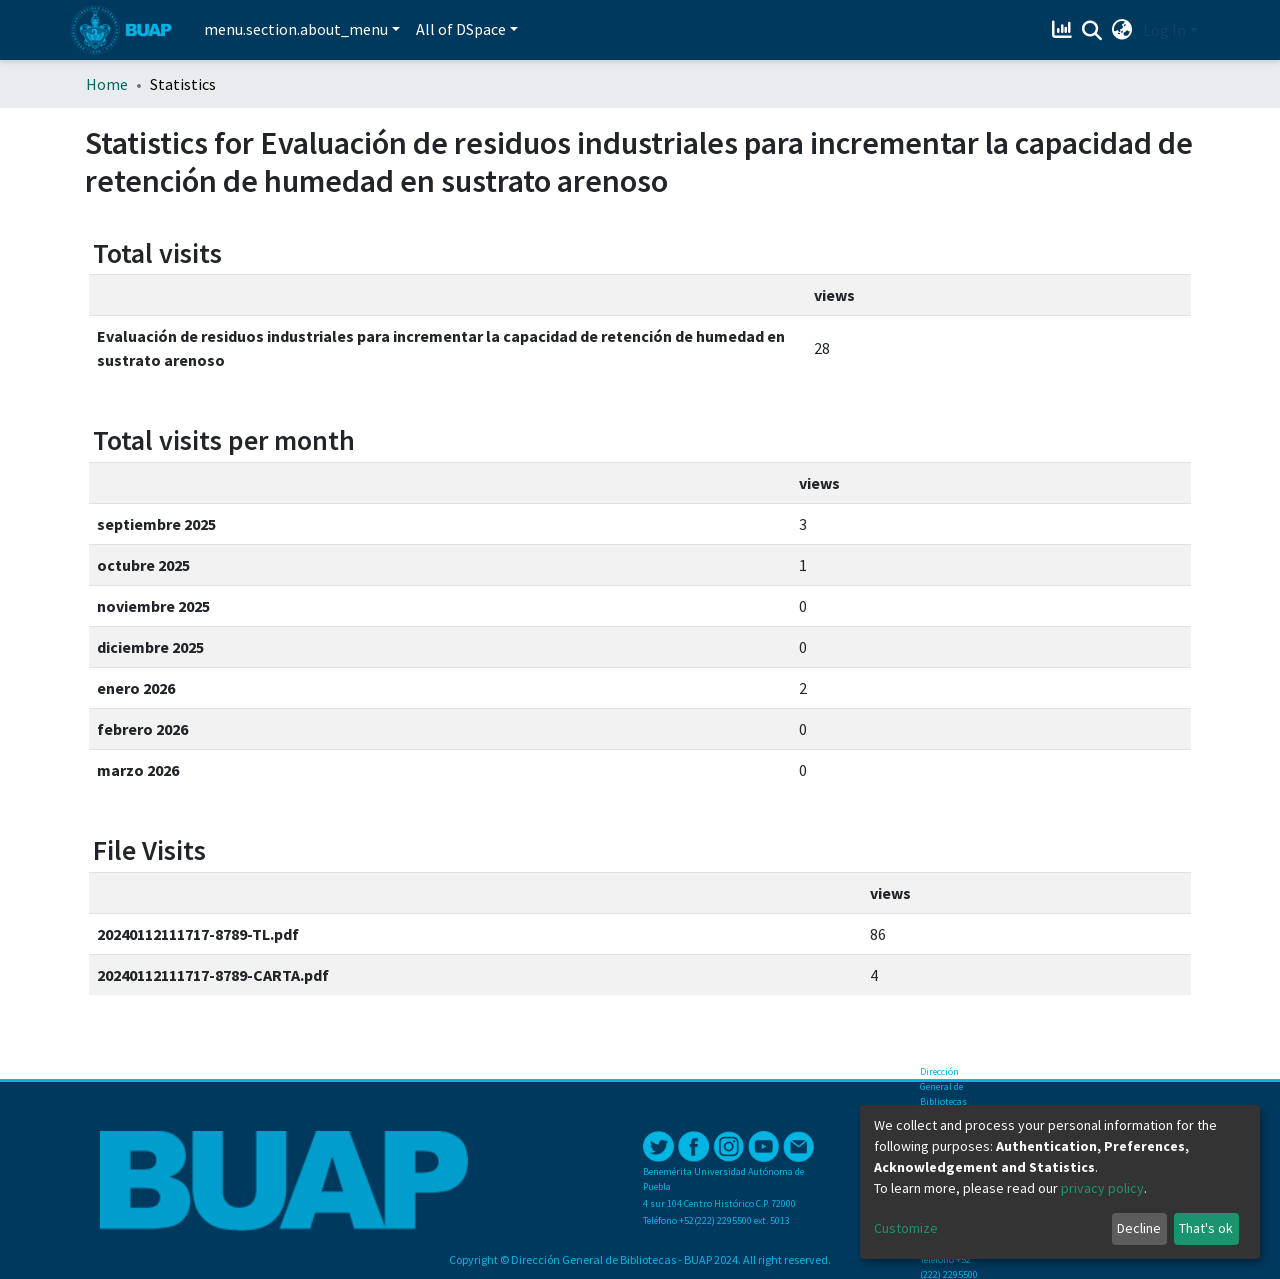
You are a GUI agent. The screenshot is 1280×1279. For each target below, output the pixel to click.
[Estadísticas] (1064, 30)
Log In (1164, 30)
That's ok (1206, 1228)
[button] (1122, 30)
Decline (1139, 1228)
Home (107, 84)
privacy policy (1102, 1188)
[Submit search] (1092, 31)
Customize (906, 1228)
